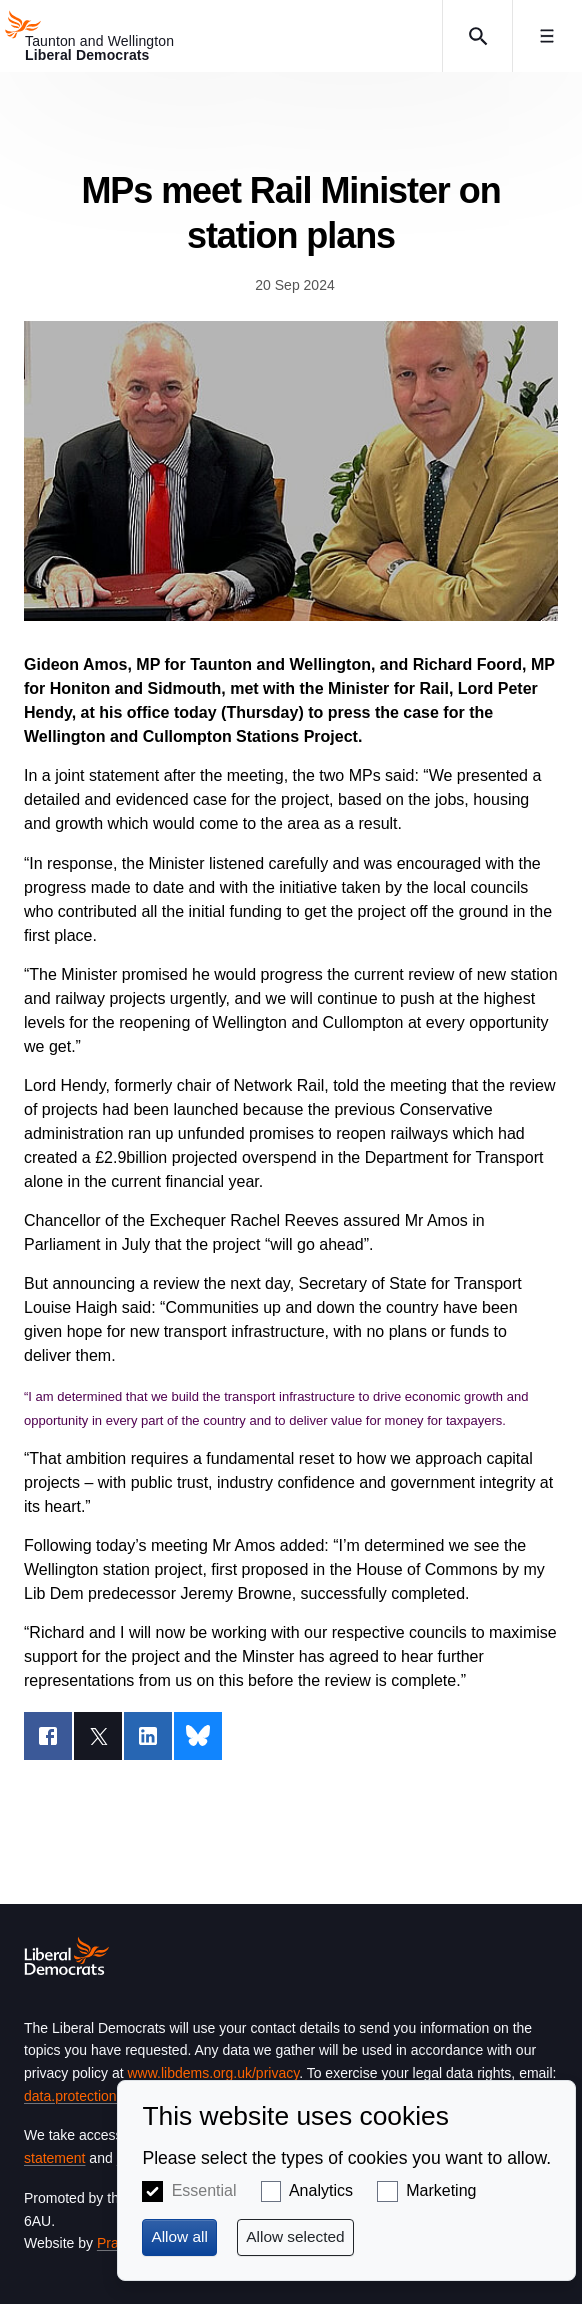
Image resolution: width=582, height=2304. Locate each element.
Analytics (321, 2190)
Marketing (441, 2190)
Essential (204, 2190)
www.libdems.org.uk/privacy (213, 2073)
